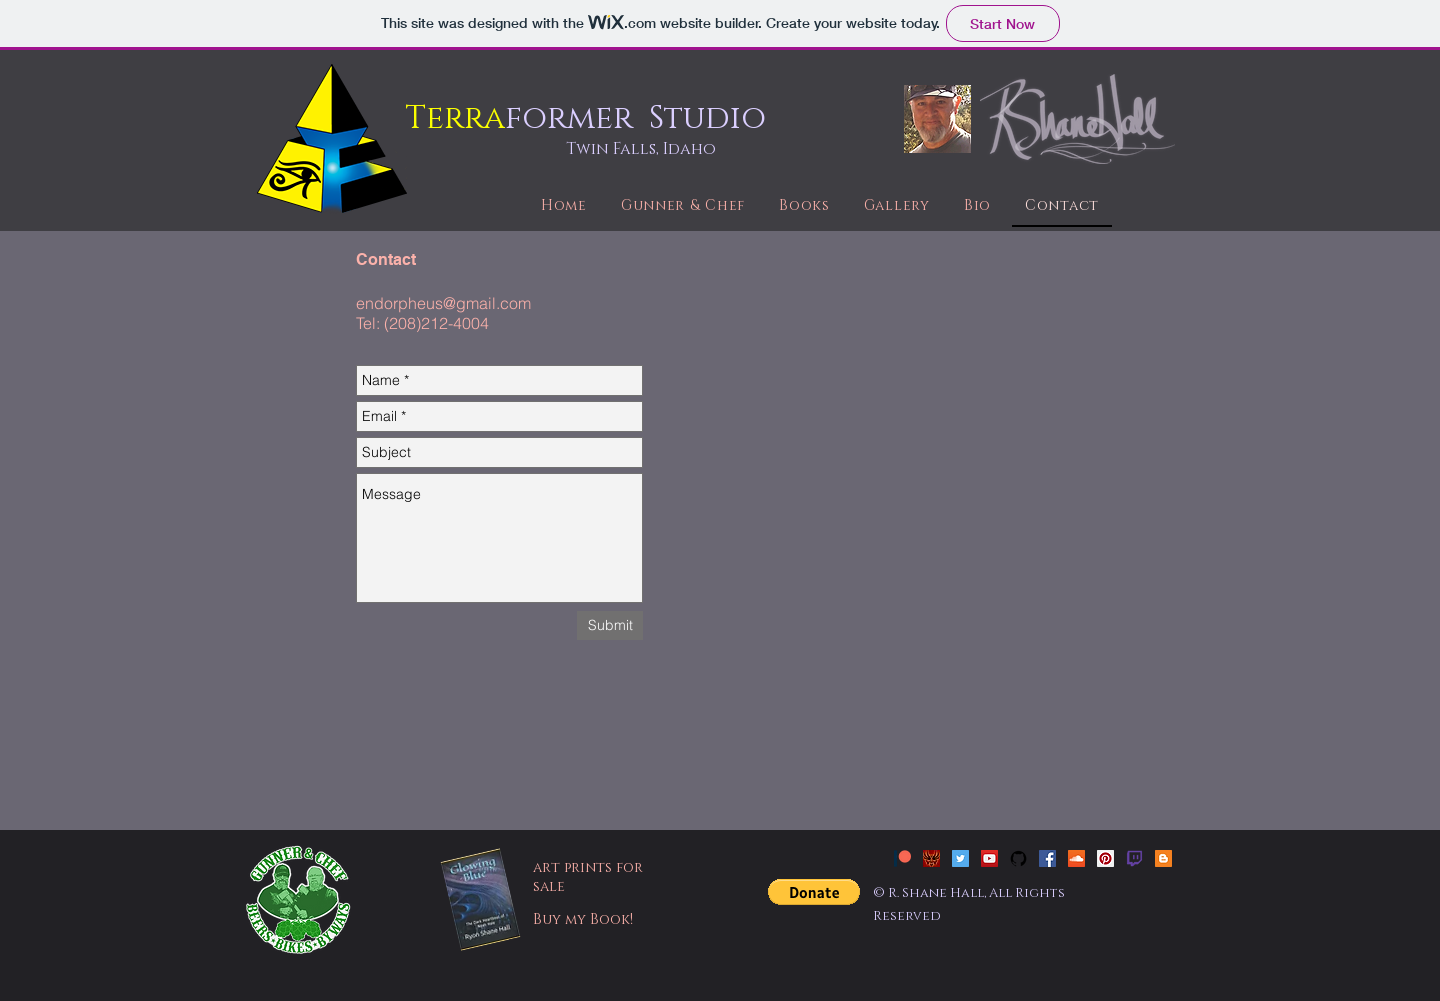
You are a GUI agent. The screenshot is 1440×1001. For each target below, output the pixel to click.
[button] (814, 892)
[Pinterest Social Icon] (1105, 858)
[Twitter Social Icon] (960, 858)
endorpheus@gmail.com (443, 303)
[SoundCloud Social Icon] (1076, 858)
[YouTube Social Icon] (989, 858)
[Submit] (610, 625)
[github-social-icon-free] (1018, 858)
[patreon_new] (902, 858)
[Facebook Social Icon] (1047, 858)
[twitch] (1134, 858)
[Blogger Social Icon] (1163, 858)
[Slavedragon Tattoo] (931, 858)
